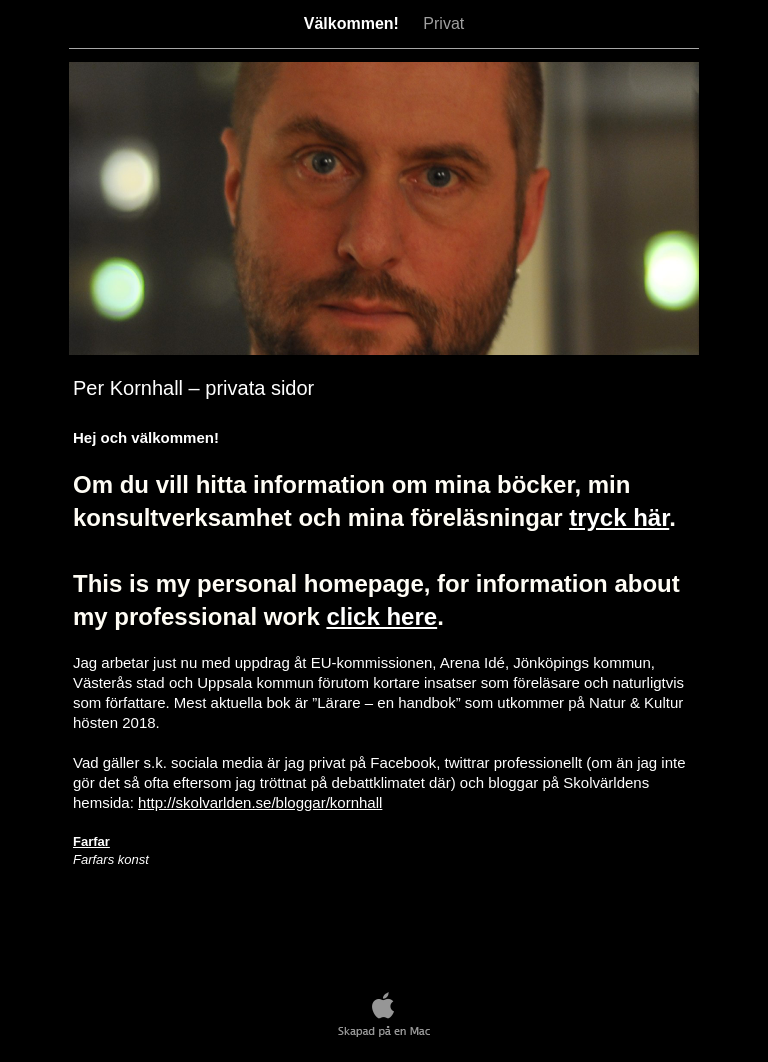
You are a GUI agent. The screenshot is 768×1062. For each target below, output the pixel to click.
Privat (443, 23)
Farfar (91, 841)
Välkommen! (354, 23)
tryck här (619, 517)
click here (381, 616)
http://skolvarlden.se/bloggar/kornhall (260, 802)
